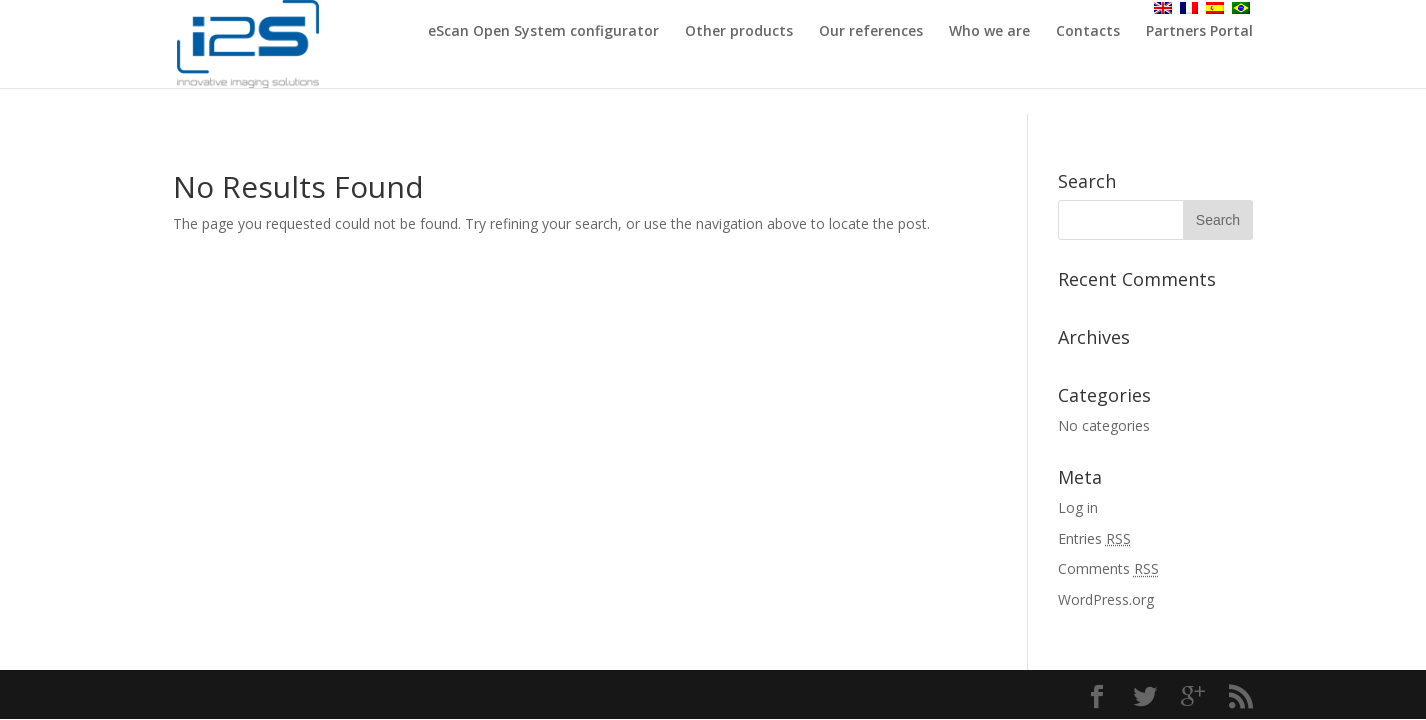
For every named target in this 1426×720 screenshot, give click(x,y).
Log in (1078, 507)
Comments (1108, 568)
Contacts (1088, 58)
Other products (739, 58)
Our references (871, 58)
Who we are (989, 58)
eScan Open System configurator (543, 58)
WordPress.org (1106, 599)
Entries (1094, 538)
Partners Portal (1199, 58)
